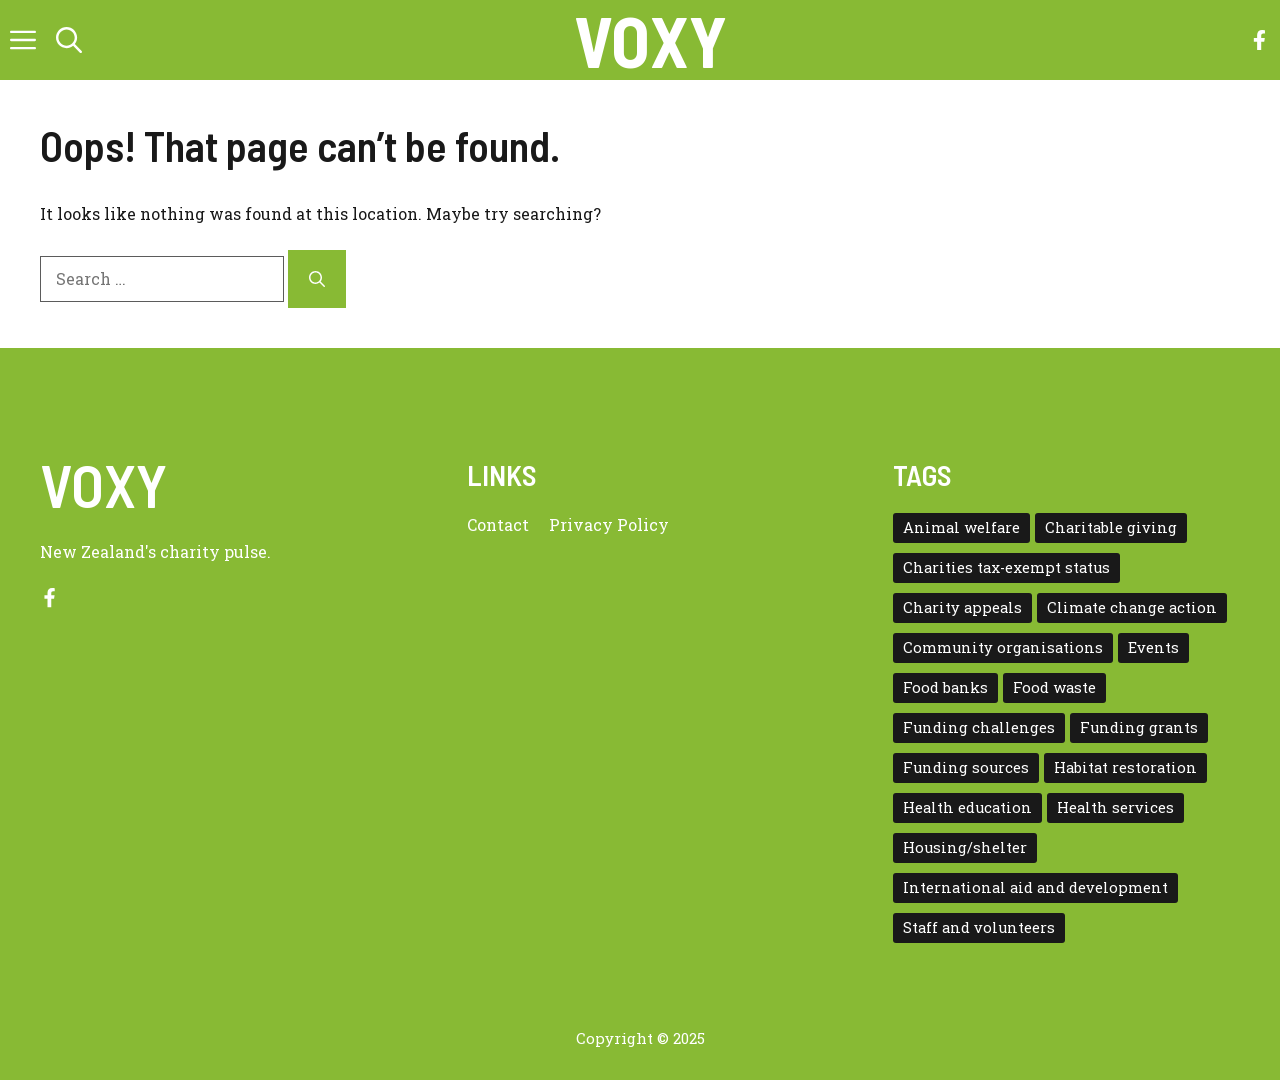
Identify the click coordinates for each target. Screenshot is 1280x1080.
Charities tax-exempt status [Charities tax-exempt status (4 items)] (1006, 567)
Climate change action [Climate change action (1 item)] (1132, 607)
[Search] (317, 279)
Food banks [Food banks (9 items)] (945, 687)
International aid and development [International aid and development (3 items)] (1035, 887)
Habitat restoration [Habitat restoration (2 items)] (1125, 767)
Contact (498, 524)
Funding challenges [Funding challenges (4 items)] (979, 727)
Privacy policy (609, 524)
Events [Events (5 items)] (1153, 647)
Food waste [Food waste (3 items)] (1054, 687)
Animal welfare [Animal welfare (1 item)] (961, 527)
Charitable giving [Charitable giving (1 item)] (1111, 527)
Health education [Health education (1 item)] (967, 807)
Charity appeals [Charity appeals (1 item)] (962, 607)
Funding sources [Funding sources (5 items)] (966, 767)
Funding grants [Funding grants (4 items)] (1139, 727)
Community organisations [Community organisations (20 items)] (1003, 647)
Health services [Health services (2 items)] (1115, 807)
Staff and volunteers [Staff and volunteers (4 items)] (979, 927)
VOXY (650, 40)
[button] (69, 40)
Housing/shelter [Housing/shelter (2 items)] (965, 847)
